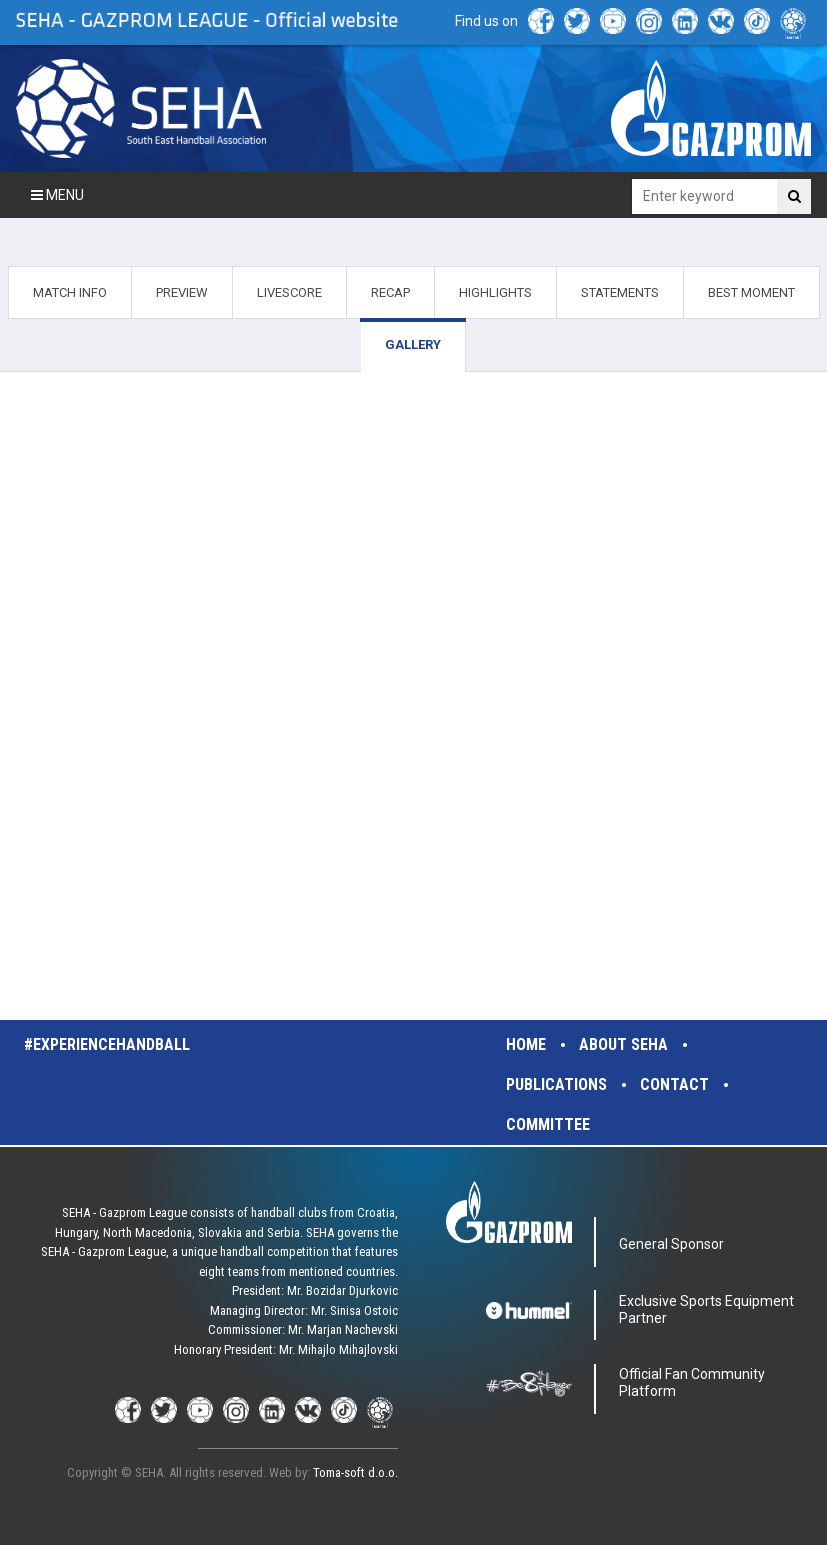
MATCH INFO (70, 292)
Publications (556, 1084)
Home (526, 1044)
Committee (548, 1124)
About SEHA (623, 1044)
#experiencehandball (107, 1044)
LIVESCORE (289, 292)
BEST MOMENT (751, 292)
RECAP (390, 292)
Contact (674, 1084)
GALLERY (413, 344)
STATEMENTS (620, 292)
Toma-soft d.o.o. (355, 1472)
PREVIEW (182, 292)
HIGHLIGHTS (495, 292)
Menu (57, 195)
